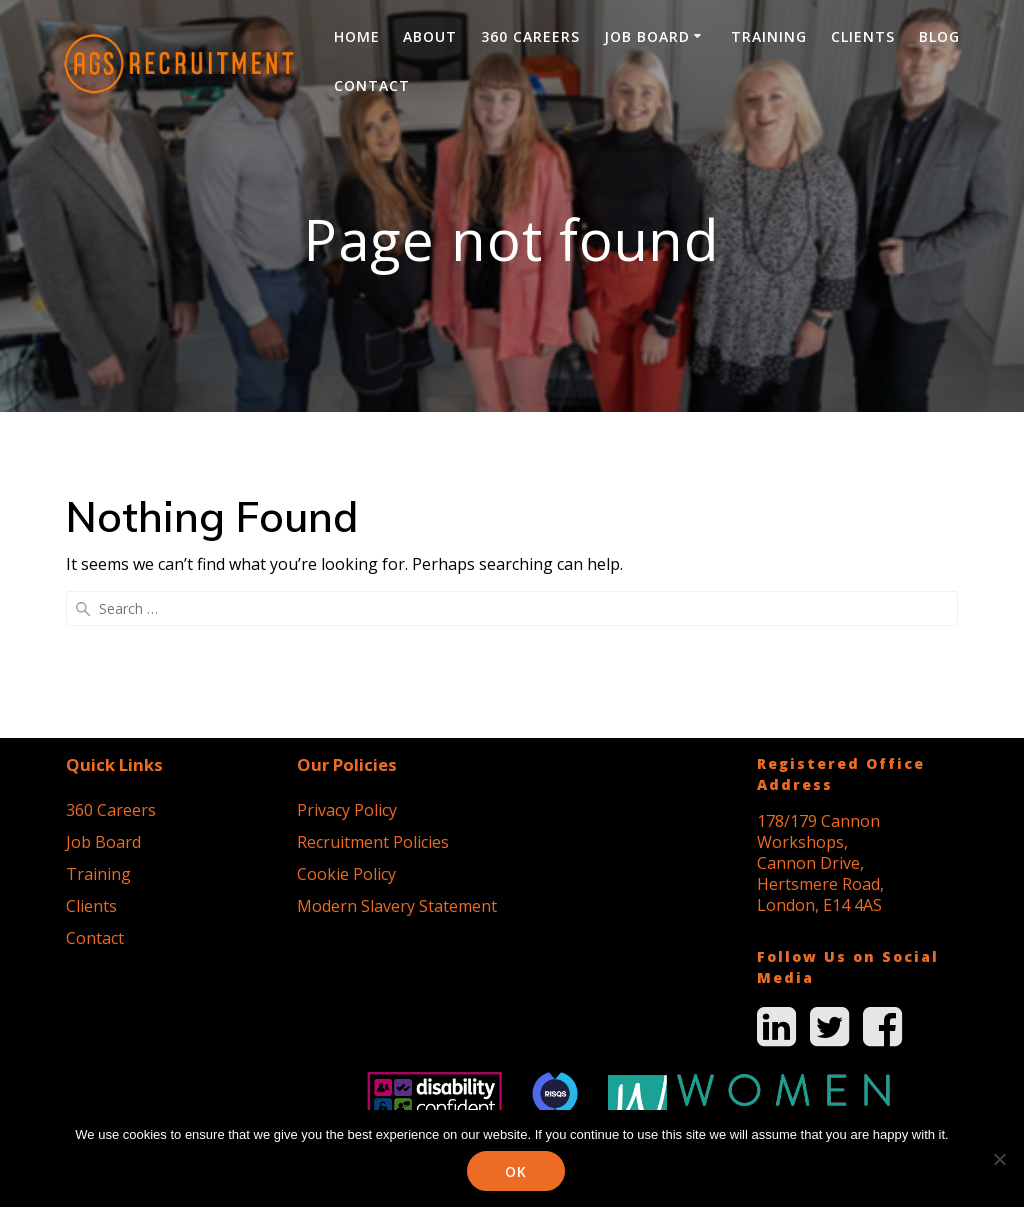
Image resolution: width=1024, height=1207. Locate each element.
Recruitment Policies (373, 685)
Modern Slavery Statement (397, 749)
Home (357, 36)
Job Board (647, 36)
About (430, 36)
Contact (372, 85)
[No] (999, 1159)
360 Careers (530, 36)
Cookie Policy (346, 717)
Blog (939, 36)
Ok (517, 1171)
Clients (863, 36)
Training (769, 36)
